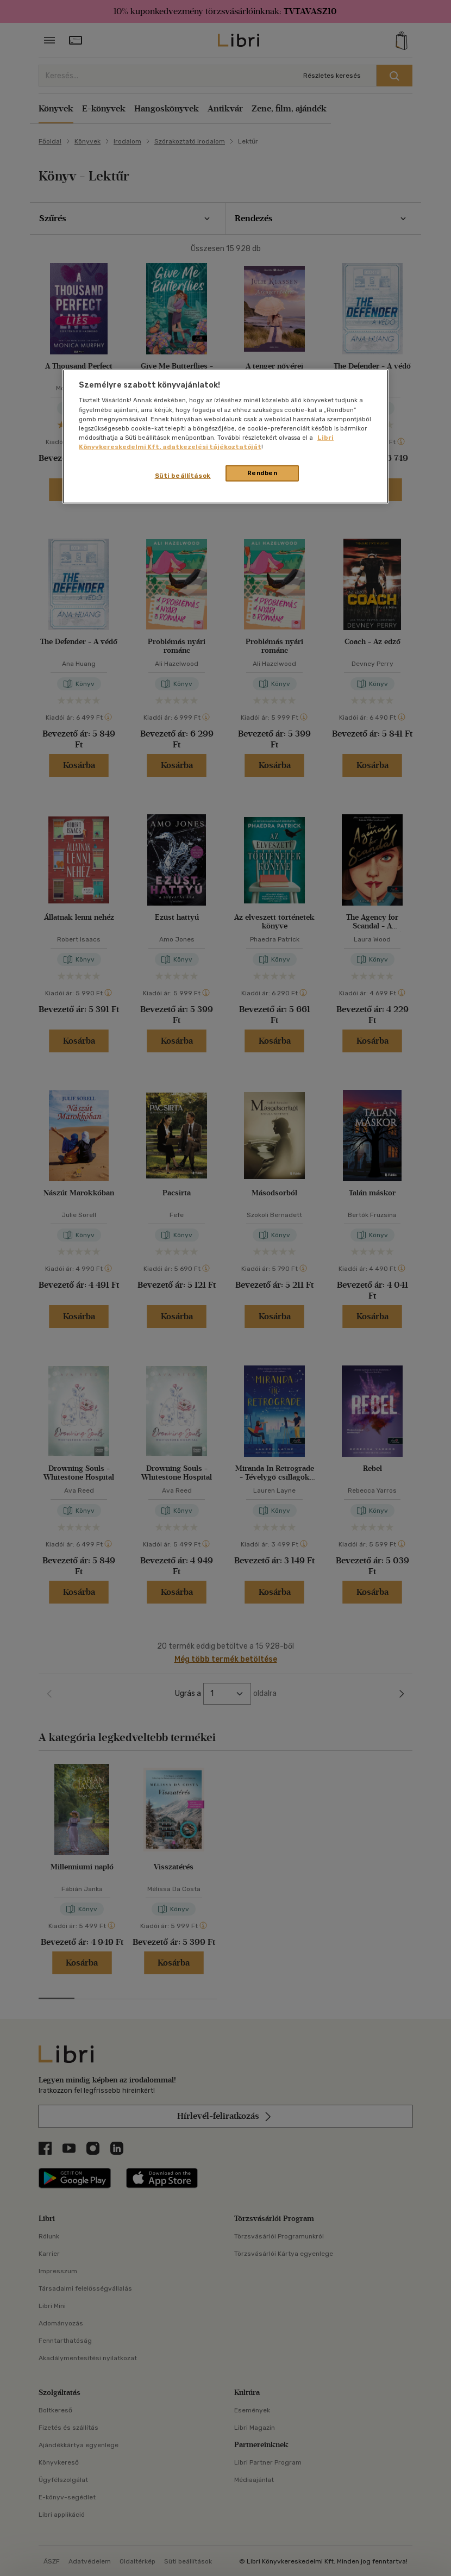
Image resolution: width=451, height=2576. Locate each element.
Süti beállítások (183, 475)
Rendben (262, 473)
